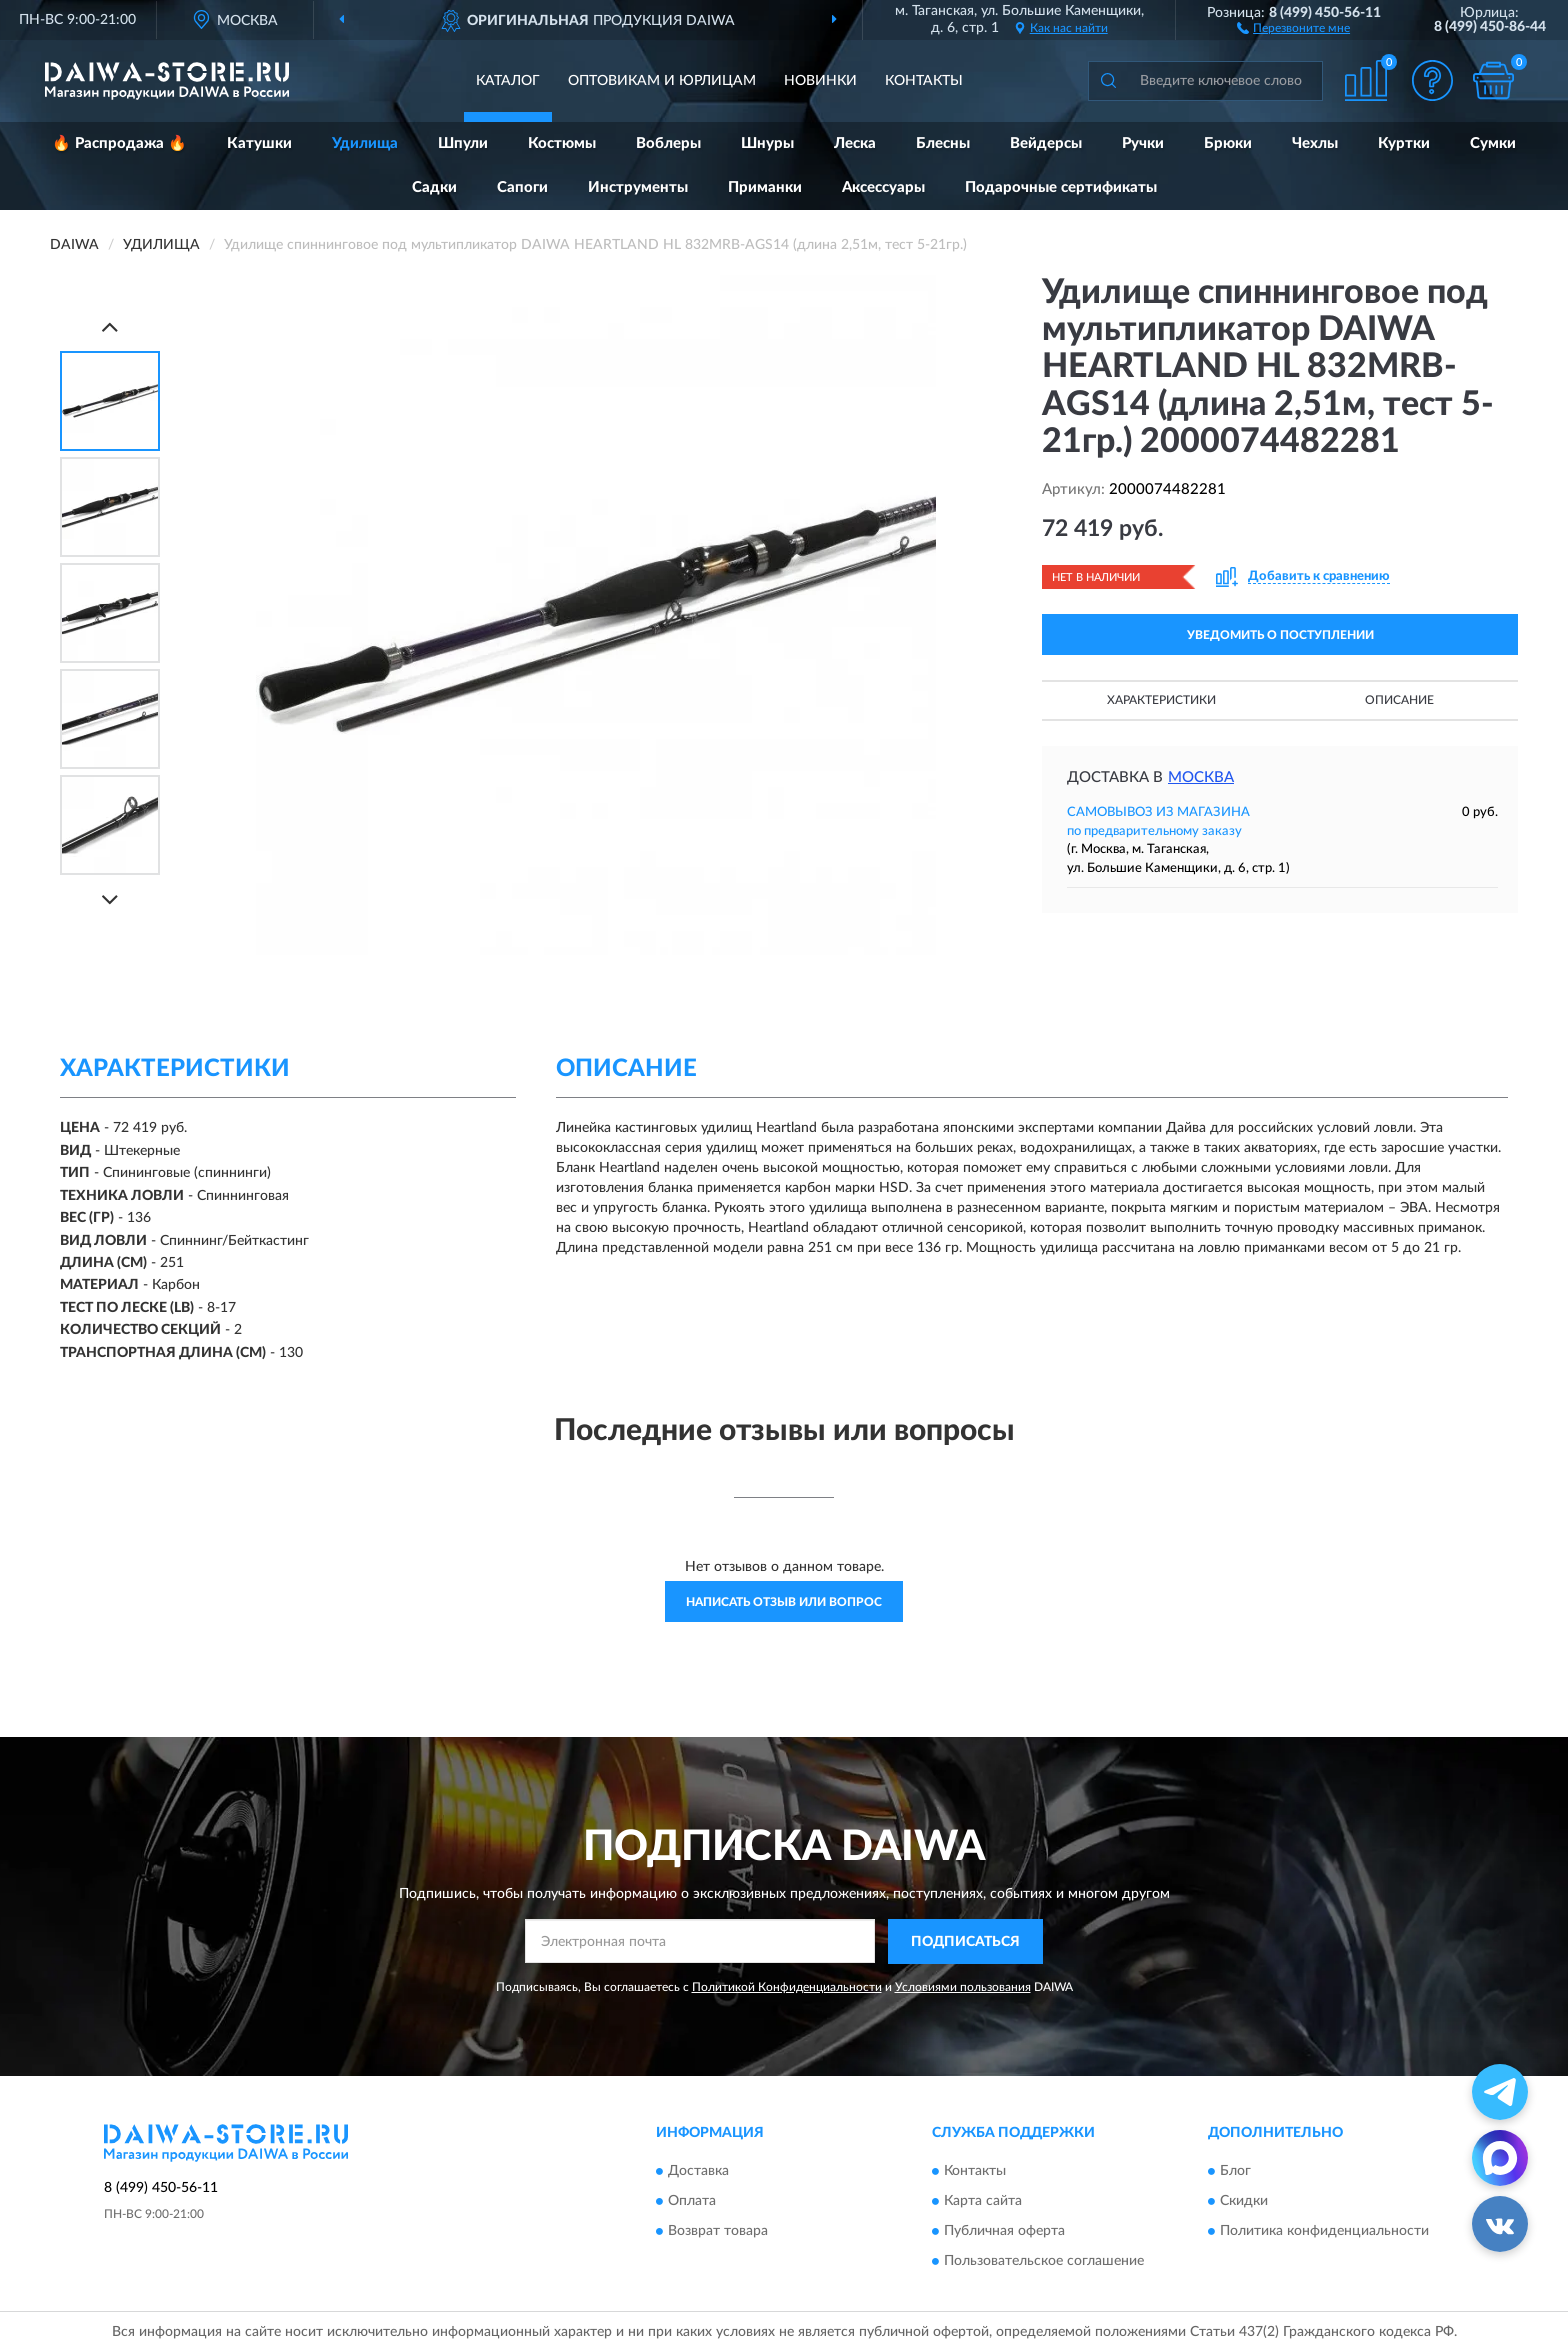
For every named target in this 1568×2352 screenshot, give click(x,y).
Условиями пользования (963, 1987)
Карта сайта (983, 2202)
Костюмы (562, 143)
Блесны (943, 143)
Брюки (1228, 143)
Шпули (463, 143)
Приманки (765, 187)
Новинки (820, 81)
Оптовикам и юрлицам (662, 81)
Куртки (1404, 143)
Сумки (1493, 143)
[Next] (110, 899)
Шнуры (767, 143)
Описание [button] (1399, 700)
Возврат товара (718, 2232)
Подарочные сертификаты (1061, 187)
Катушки (259, 143)
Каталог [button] (508, 81)
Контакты (924, 81)
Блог (1235, 2172)
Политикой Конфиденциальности (787, 1987)
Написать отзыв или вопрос (784, 1602)
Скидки (1244, 2202)
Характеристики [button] (1161, 700)
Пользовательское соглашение (1044, 2262)
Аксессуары (883, 187)
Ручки (1143, 143)
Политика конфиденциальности (1324, 2232)
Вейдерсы (1046, 143)
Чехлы (1315, 143)
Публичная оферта (1004, 2232)
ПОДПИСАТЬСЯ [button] (965, 1942)
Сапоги (522, 187)
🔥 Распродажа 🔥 (119, 143)
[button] (1293, 27)
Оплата (692, 2202)
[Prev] (110, 326)
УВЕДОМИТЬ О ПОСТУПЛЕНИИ (1280, 635)
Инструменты (638, 187)
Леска (855, 143)
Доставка (698, 2172)
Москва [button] (1201, 777)
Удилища (365, 143)
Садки (434, 187)
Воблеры (668, 143)
